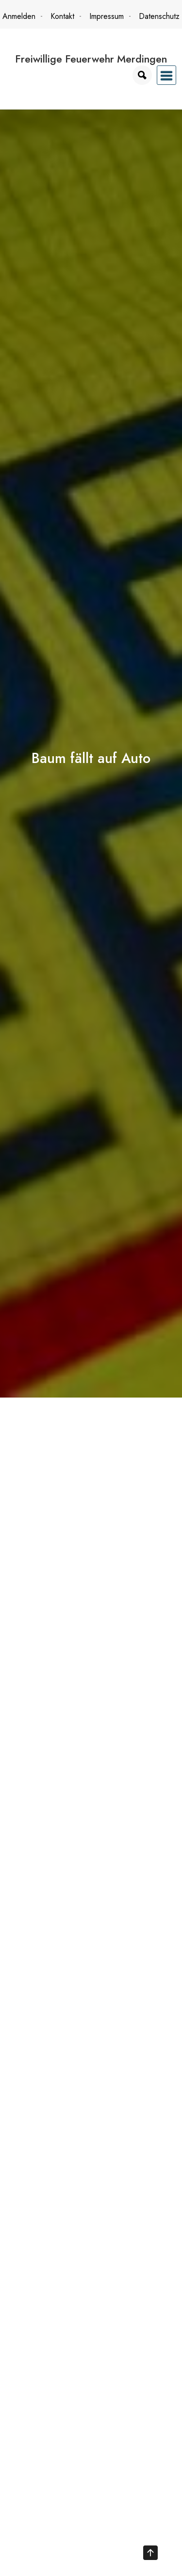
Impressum (106, 16)
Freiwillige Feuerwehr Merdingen (91, 58)
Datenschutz (159, 16)
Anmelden (18, 16)
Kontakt (62, 16)
